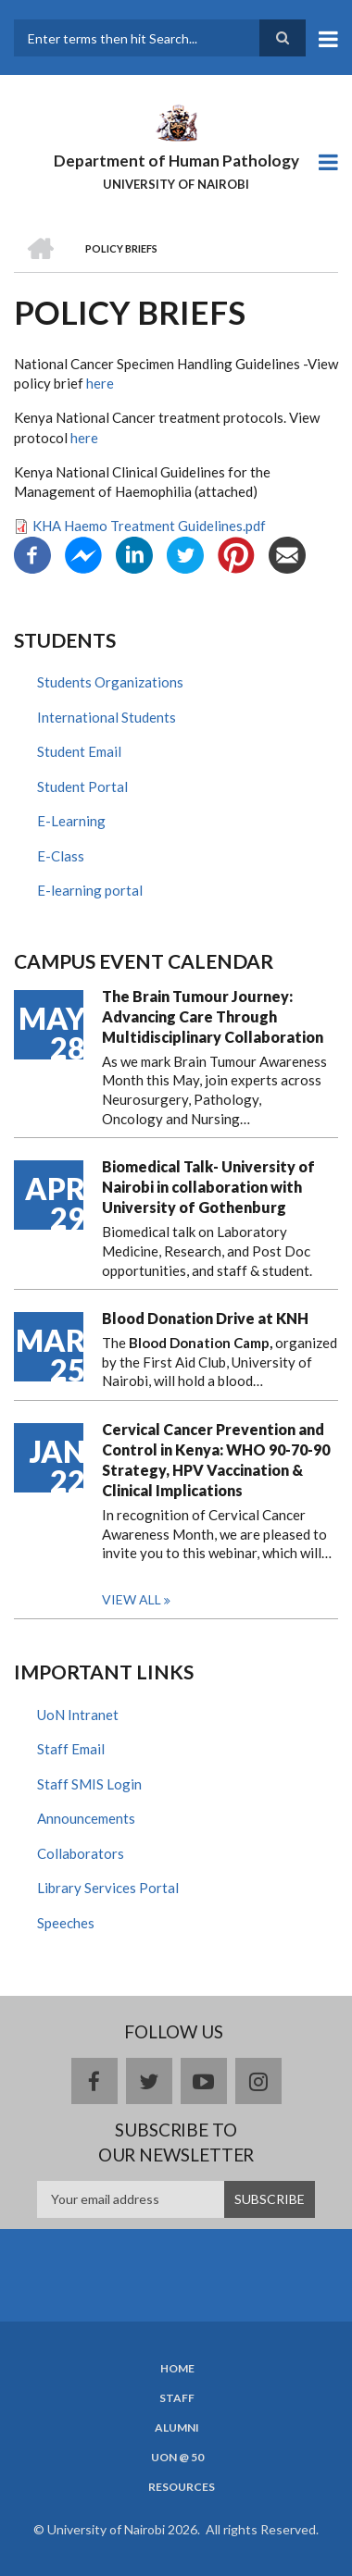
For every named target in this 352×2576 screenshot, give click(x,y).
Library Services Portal (108, 1887)
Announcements (86, 1818)
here (100, 383)
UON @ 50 (177, 2457)
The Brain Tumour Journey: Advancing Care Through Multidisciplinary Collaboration (212, 1016)
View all (131, 1599)
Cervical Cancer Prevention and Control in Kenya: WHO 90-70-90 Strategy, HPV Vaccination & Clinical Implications (216, 1459)
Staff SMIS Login (89, 1784)
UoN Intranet (78, 1714)
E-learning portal (90, 890)
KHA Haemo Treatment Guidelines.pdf (149, 525)
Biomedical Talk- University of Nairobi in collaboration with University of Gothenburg (208, 1187)
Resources (181, 2487)
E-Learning (71, 820)
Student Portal (82, 786)
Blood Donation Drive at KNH (205, 1318)
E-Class (60, 856)
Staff (177, 2398)
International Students (106, 717)
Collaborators (80, 1853)
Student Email (79, 751)
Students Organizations (110, 682)
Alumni (177, 2428)
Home (177, 2368)
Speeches (65, 1922)
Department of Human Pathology (176, 160)
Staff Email (71, 1748)
